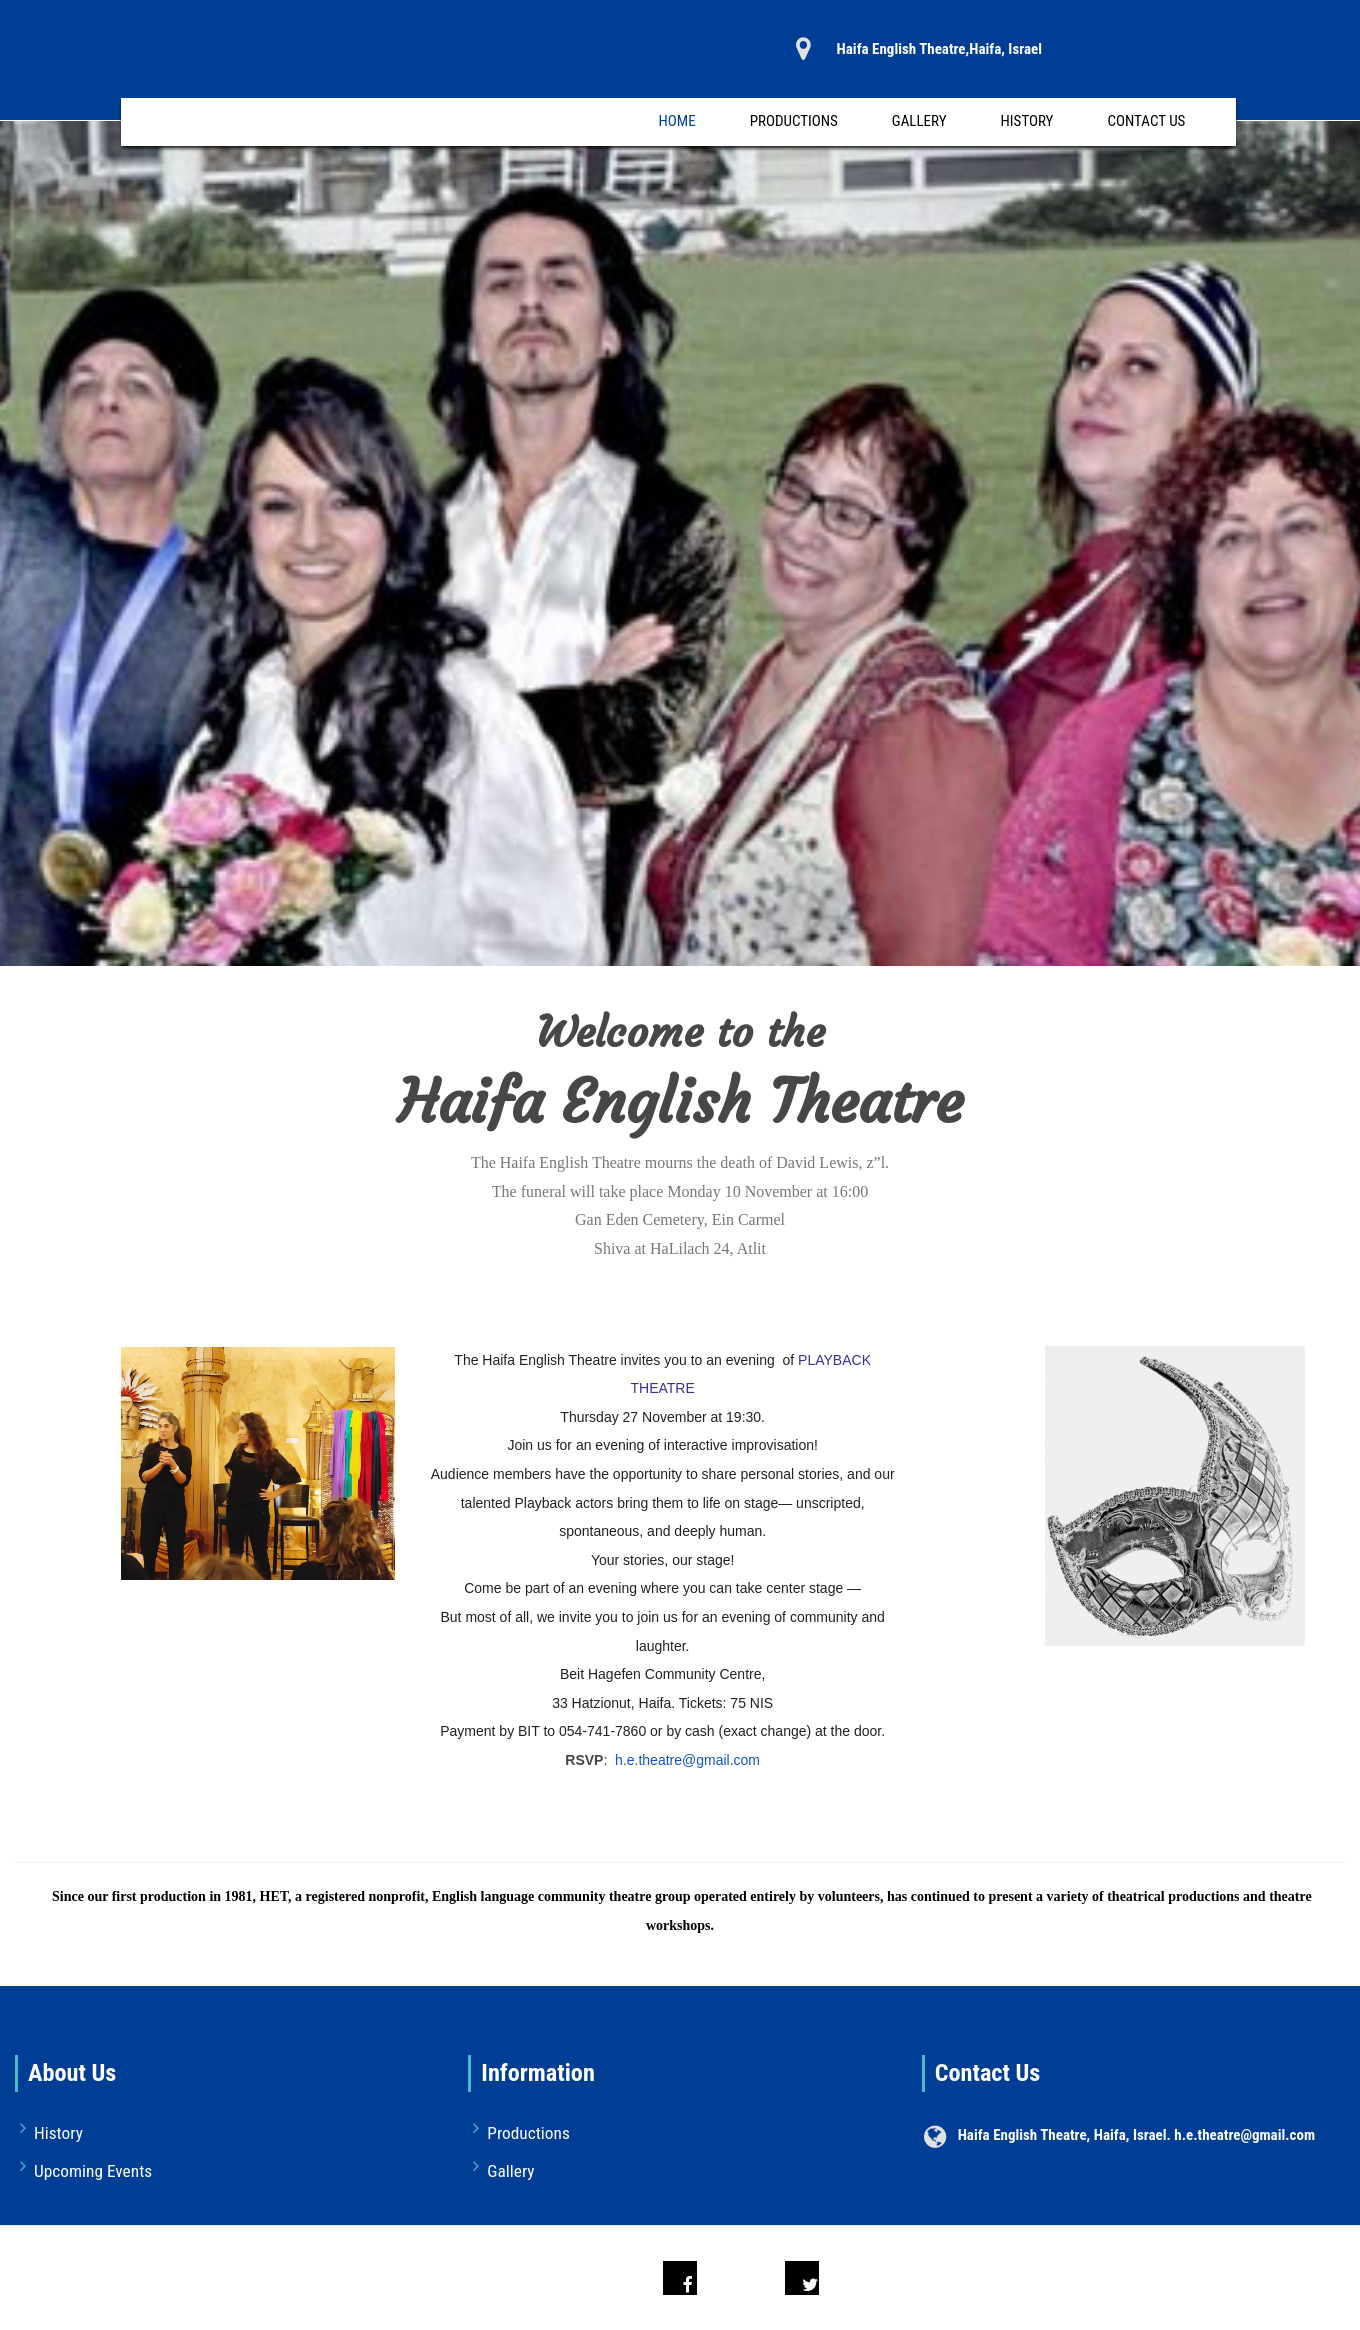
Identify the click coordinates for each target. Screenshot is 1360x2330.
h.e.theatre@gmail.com (687, 1760)
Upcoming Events (93, 2171)
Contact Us (1146, 121)
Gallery (919, 121)
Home (677, 121)
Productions (794, 121)
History (1027, 121)
